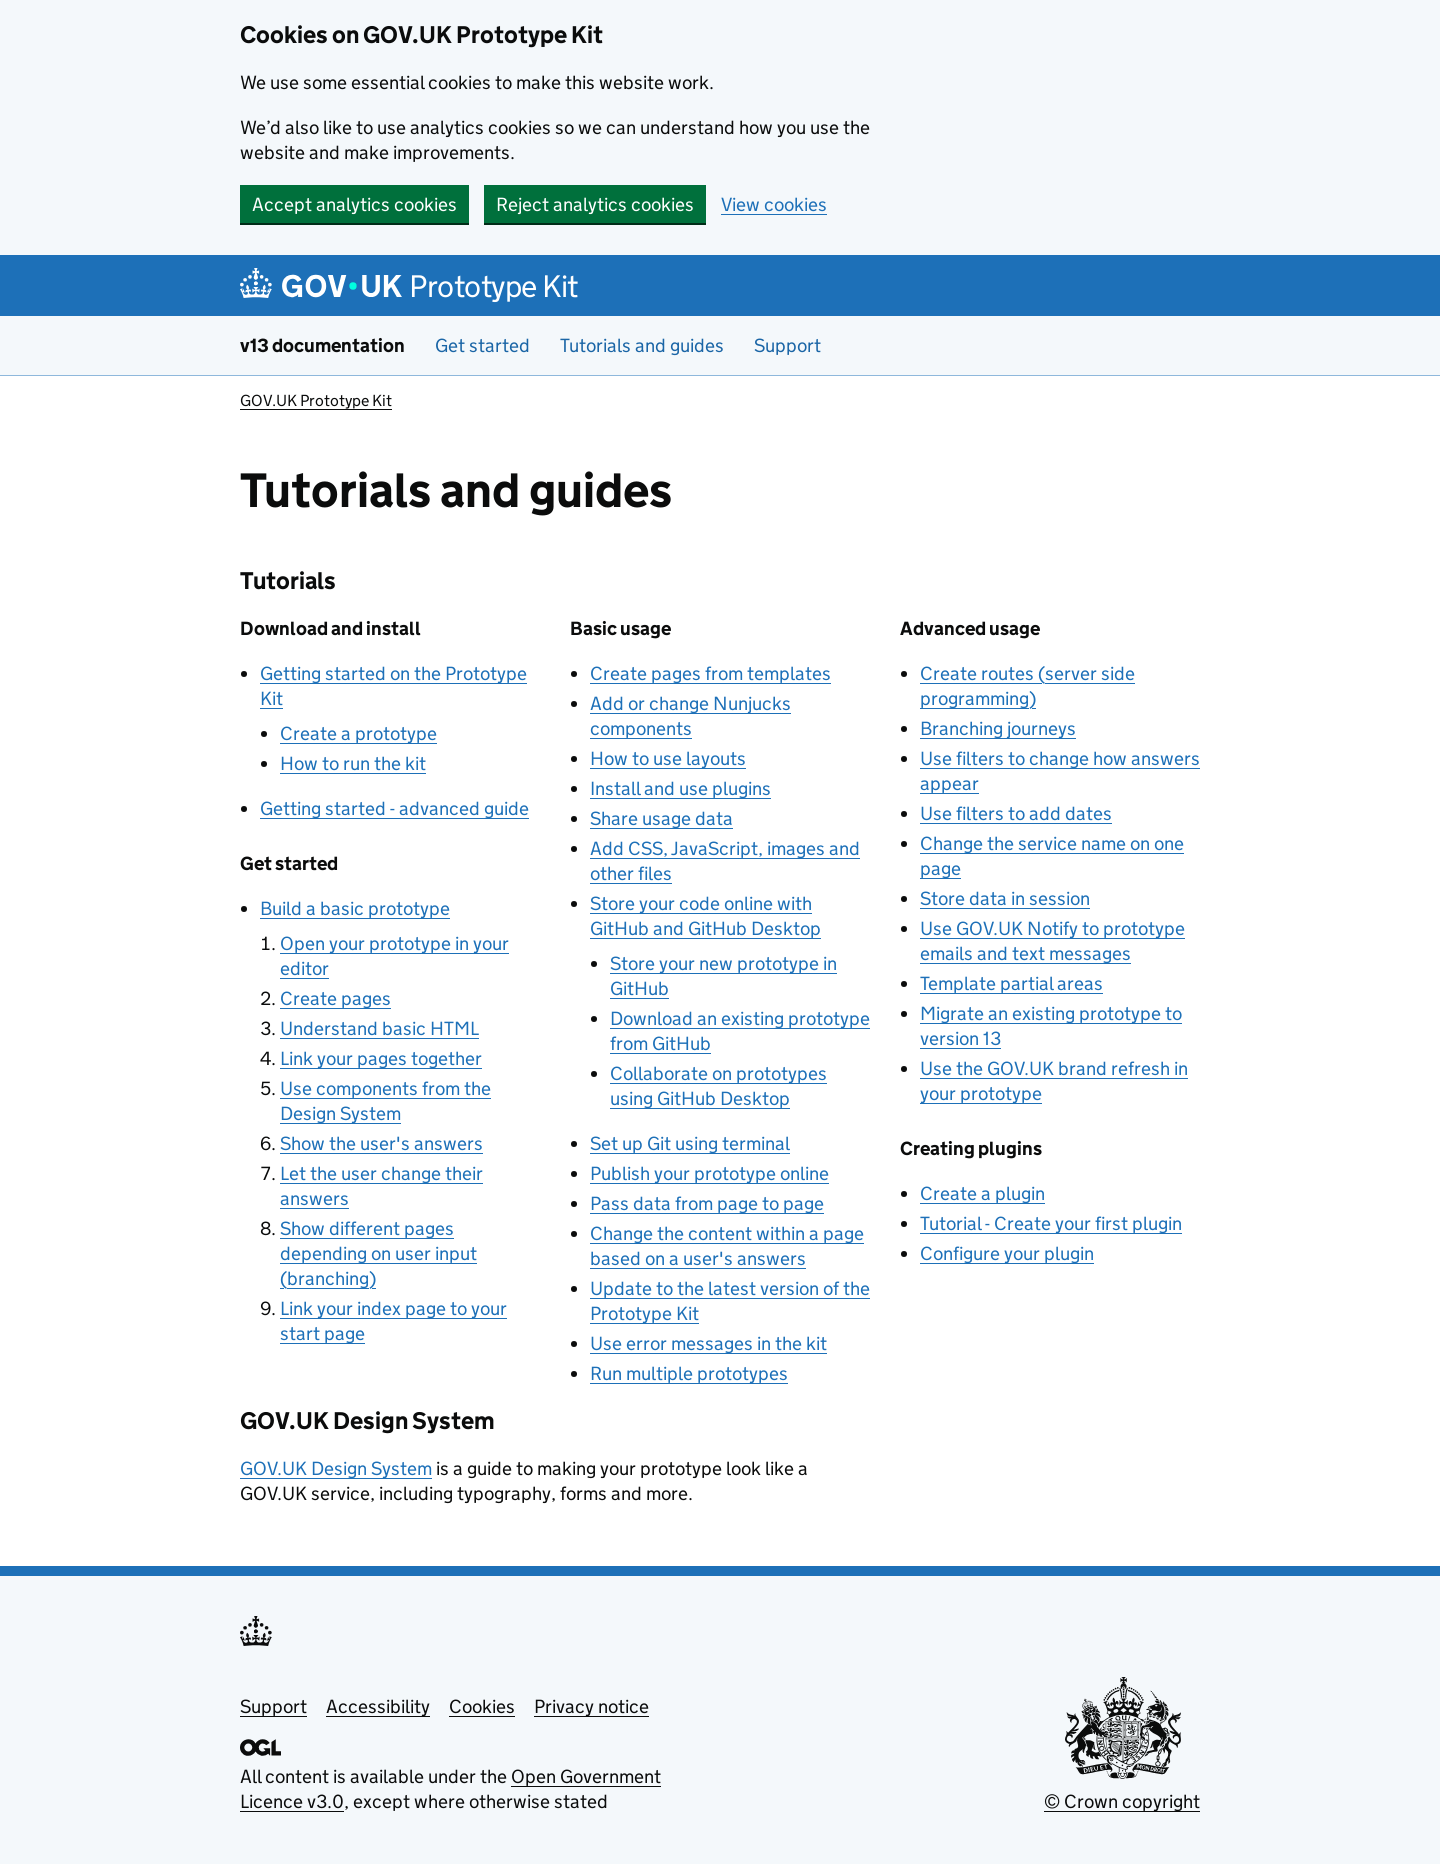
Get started (482, 345)
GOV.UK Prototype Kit (316, 400)
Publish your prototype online (709, 1173)
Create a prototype (358, 733)
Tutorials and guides (642, 345)
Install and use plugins (680, 788)
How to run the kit (353, 763)
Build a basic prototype (355, 908)
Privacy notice (591, 1706)
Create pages (335, 998)
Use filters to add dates (1016, 813)
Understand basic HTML (379, 1028)
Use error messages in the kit (708, 1343)
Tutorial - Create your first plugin (1051, 1223)
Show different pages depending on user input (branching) (378, 1253)
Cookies (482, 1706)
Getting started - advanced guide (394, 808)
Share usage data (661, 818)
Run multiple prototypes (689, 1373)
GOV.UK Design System (336, 1468)
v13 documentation (322, 345)
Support (787, 345)
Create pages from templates (710, 673)
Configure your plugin (1007, 1253)
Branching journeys (998, 728)
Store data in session (1005, 898)
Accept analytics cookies (354, 204)
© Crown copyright (1122, 1801)
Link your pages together (381, 1058)
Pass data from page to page (707, 1203)
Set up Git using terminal (690, 1143)
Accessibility (378, 1706)
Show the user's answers (381, 1143)
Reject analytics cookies (595, 204)
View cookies (774, 204)
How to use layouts (668, 758)
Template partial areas (1011, 983)
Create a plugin (982, 1193)
